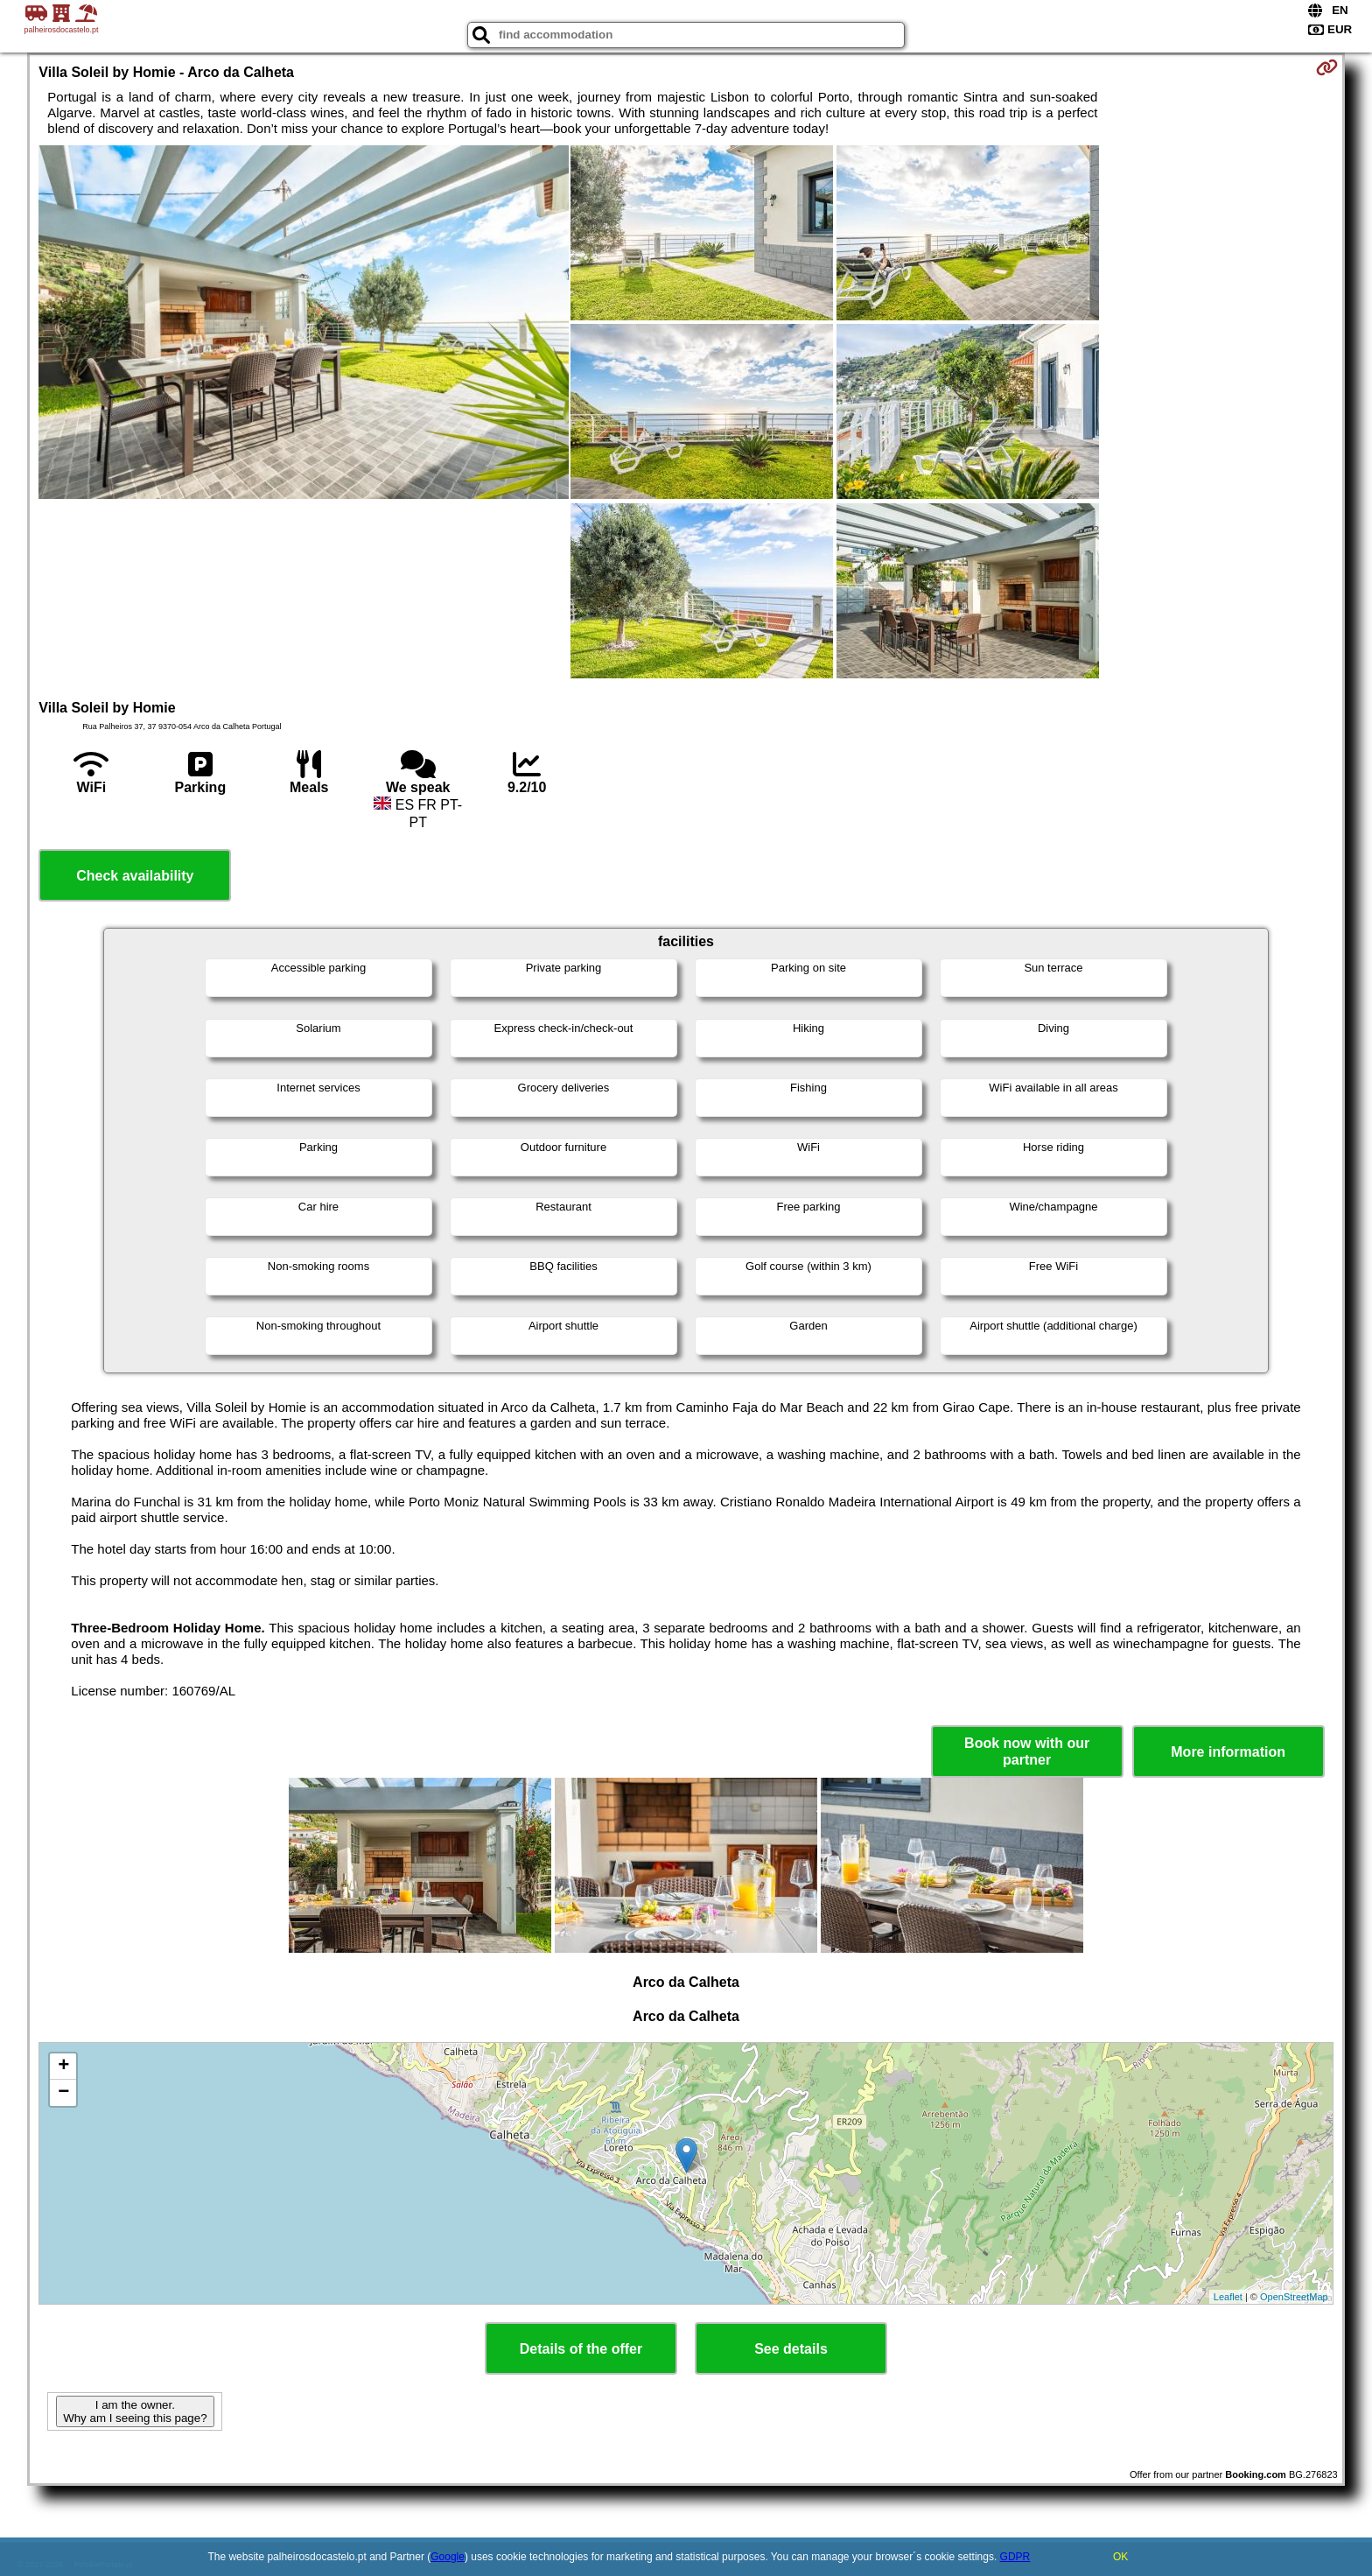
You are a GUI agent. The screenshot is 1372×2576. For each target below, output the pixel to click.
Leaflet (1228, 2297)
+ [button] (63, 2066)
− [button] (63, 2093)
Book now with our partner (1026, 1751)
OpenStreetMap (1294, 2297)
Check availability (134, 875)
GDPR (1015, 2557)
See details (791, 2348)
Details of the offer (581, 2348)
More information (1228, 1751)
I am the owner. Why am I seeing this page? (134, 2411)
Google (447, 2557)
